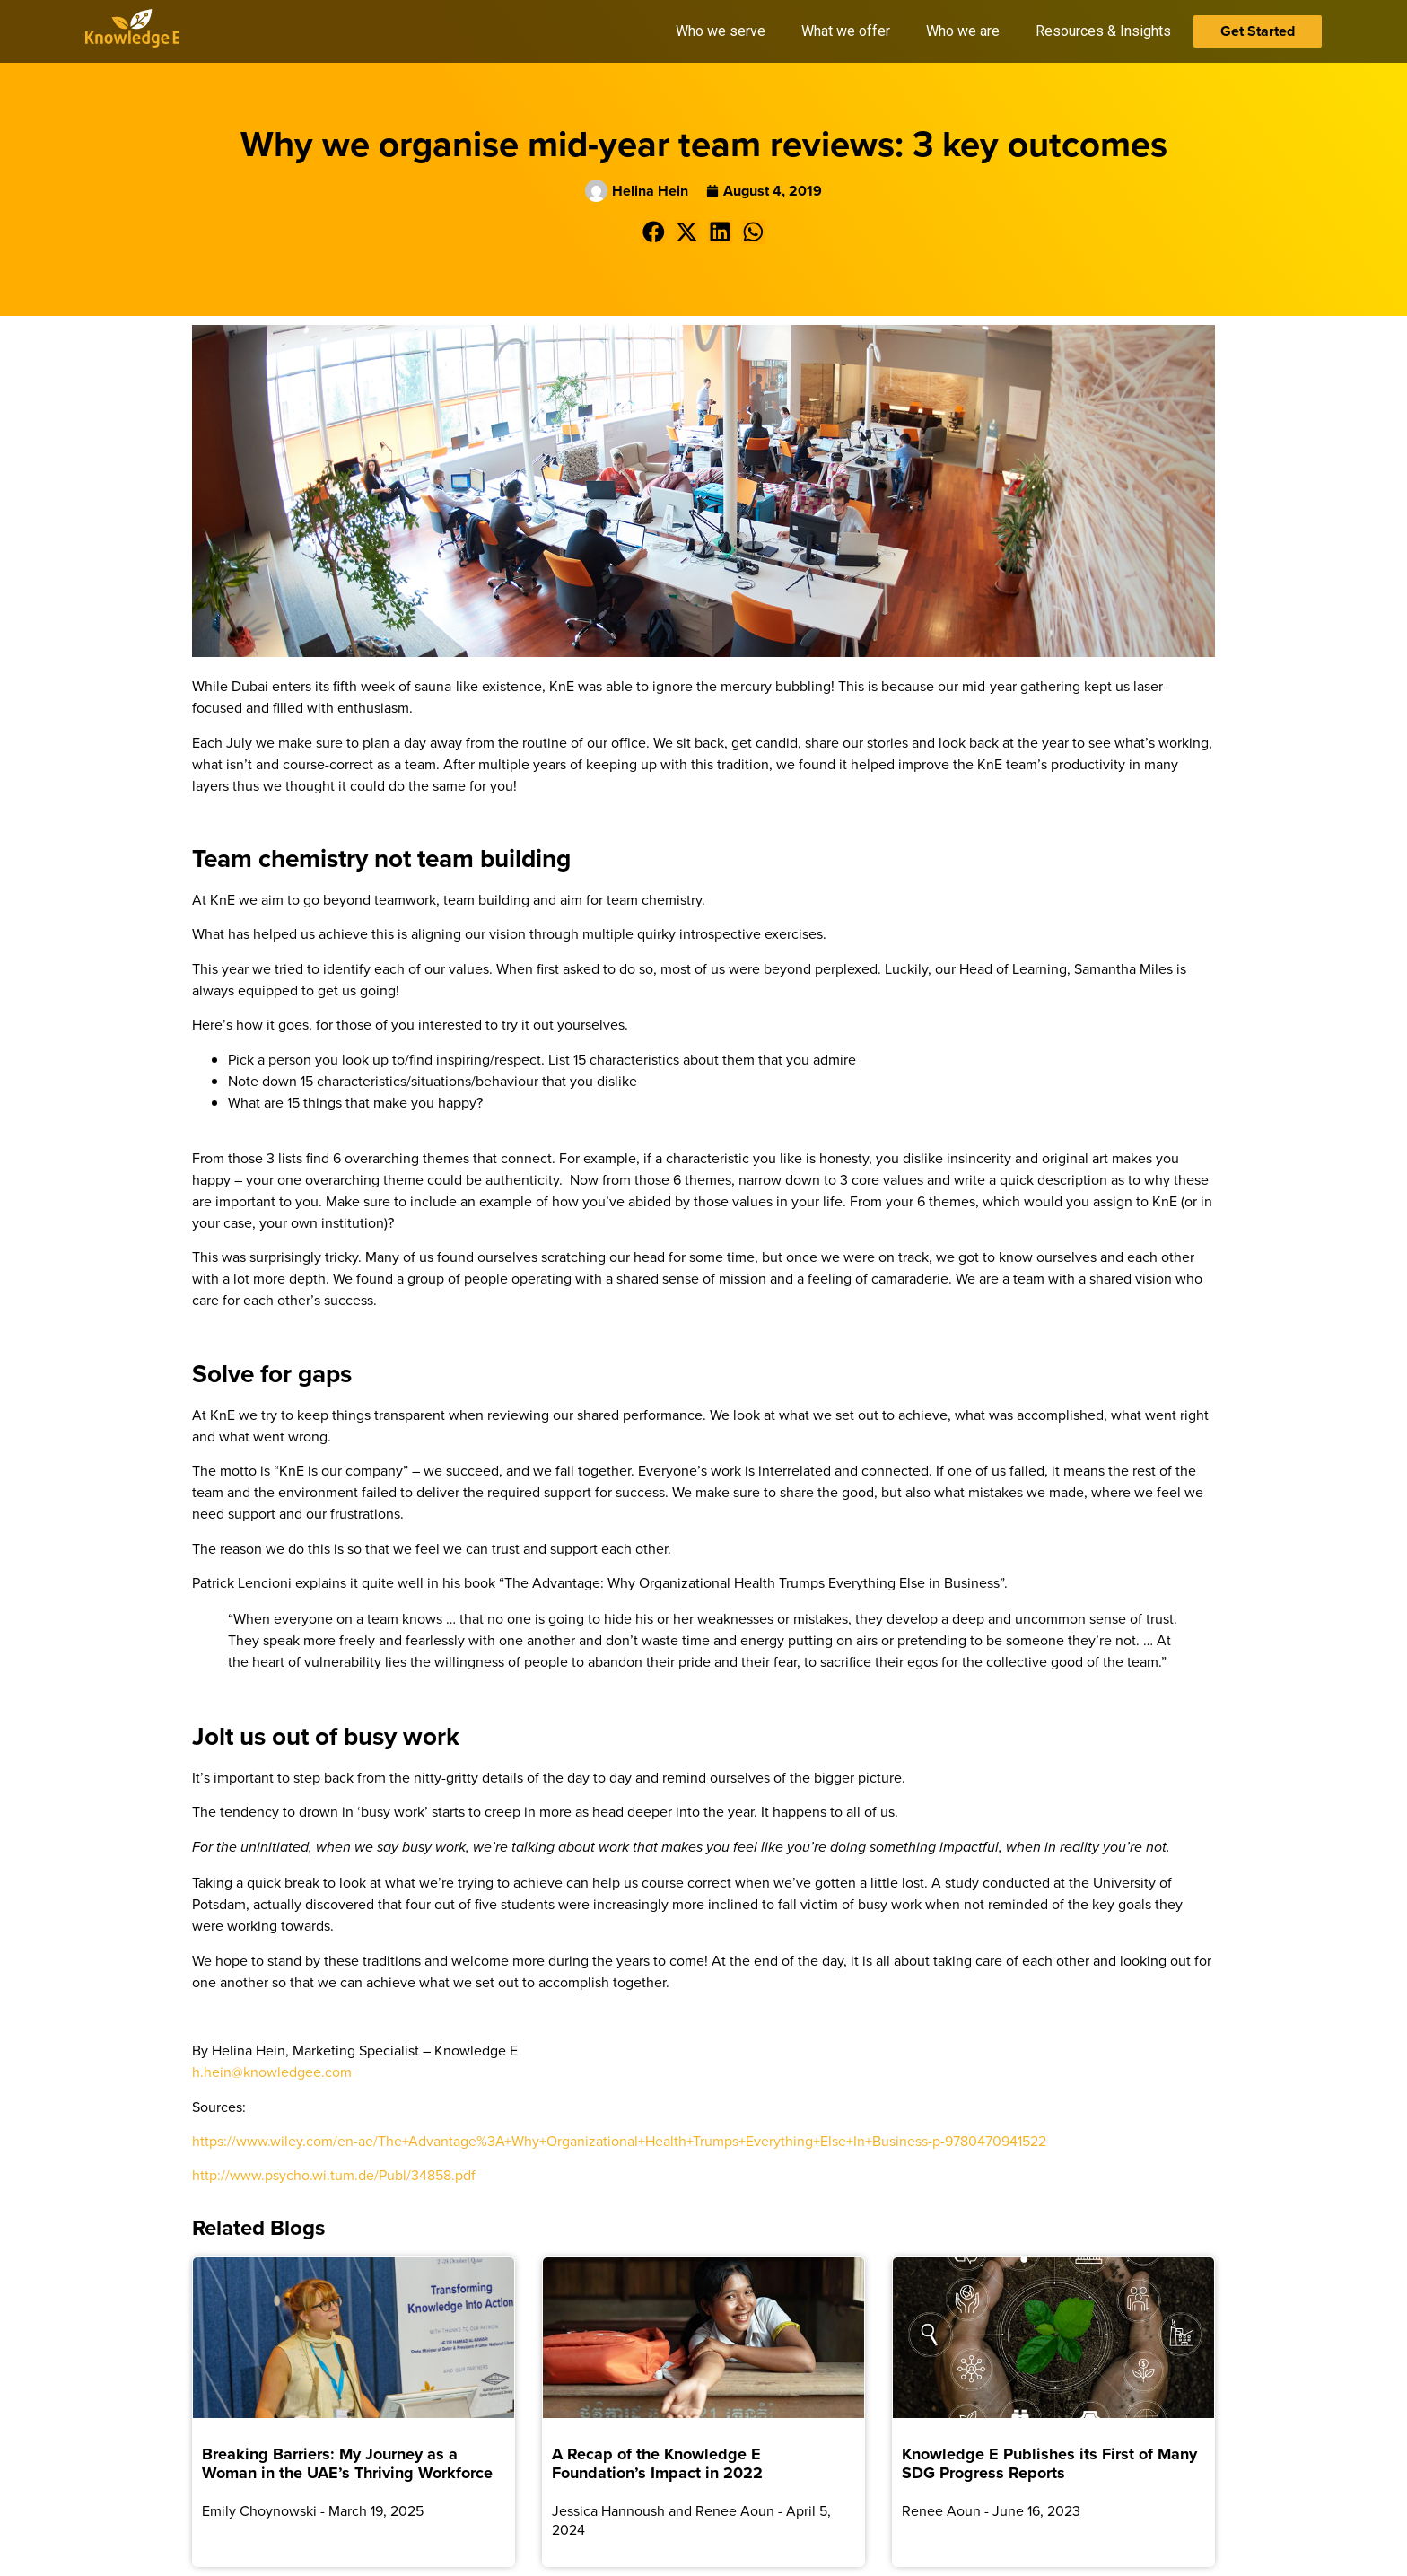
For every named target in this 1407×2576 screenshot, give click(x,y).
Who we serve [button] (720, 30)
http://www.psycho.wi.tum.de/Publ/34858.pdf (334, 2175)
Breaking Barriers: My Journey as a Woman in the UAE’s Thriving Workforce (347, 2463)
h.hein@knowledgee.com (272, 2071)
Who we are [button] (963, 30)
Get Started (1257, 31)
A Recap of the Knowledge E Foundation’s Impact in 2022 (657, 2463)
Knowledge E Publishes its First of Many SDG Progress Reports (1049, 2463)
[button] (654, 232)
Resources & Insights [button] (1103, 30)
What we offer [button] (845, 30)
